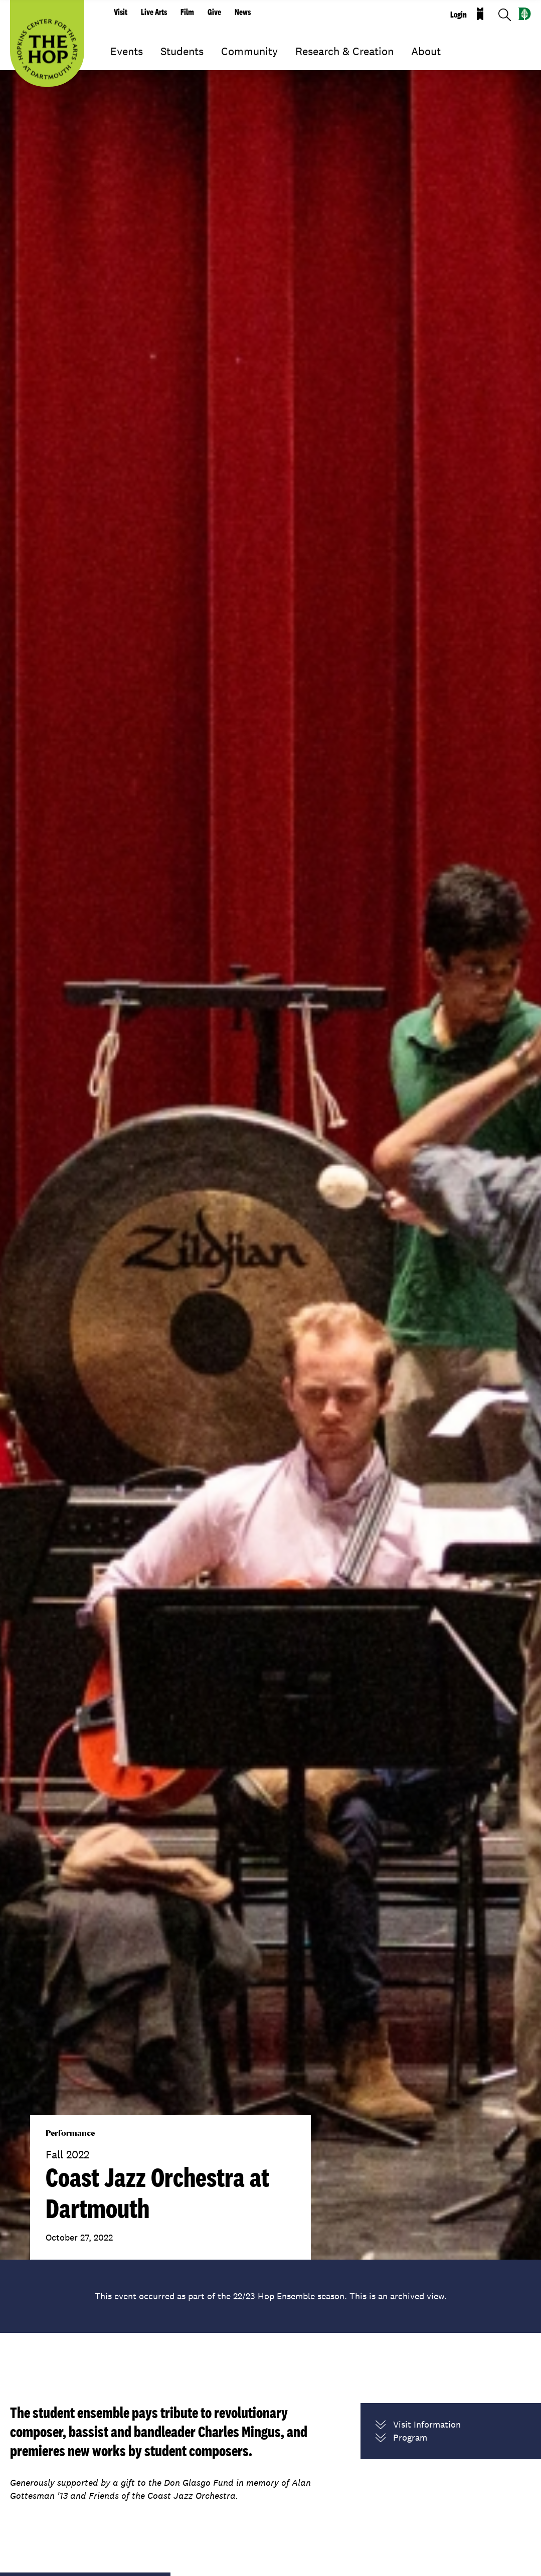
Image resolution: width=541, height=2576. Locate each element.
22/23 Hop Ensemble (275, 2296)
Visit (120, 12)
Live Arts (154, 12)
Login (458, 14)
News (243, 12)
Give (214, 12)
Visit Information (418, 2424)
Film (187, 12)
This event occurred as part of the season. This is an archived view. (271, 2296)
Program (401, 2437)
